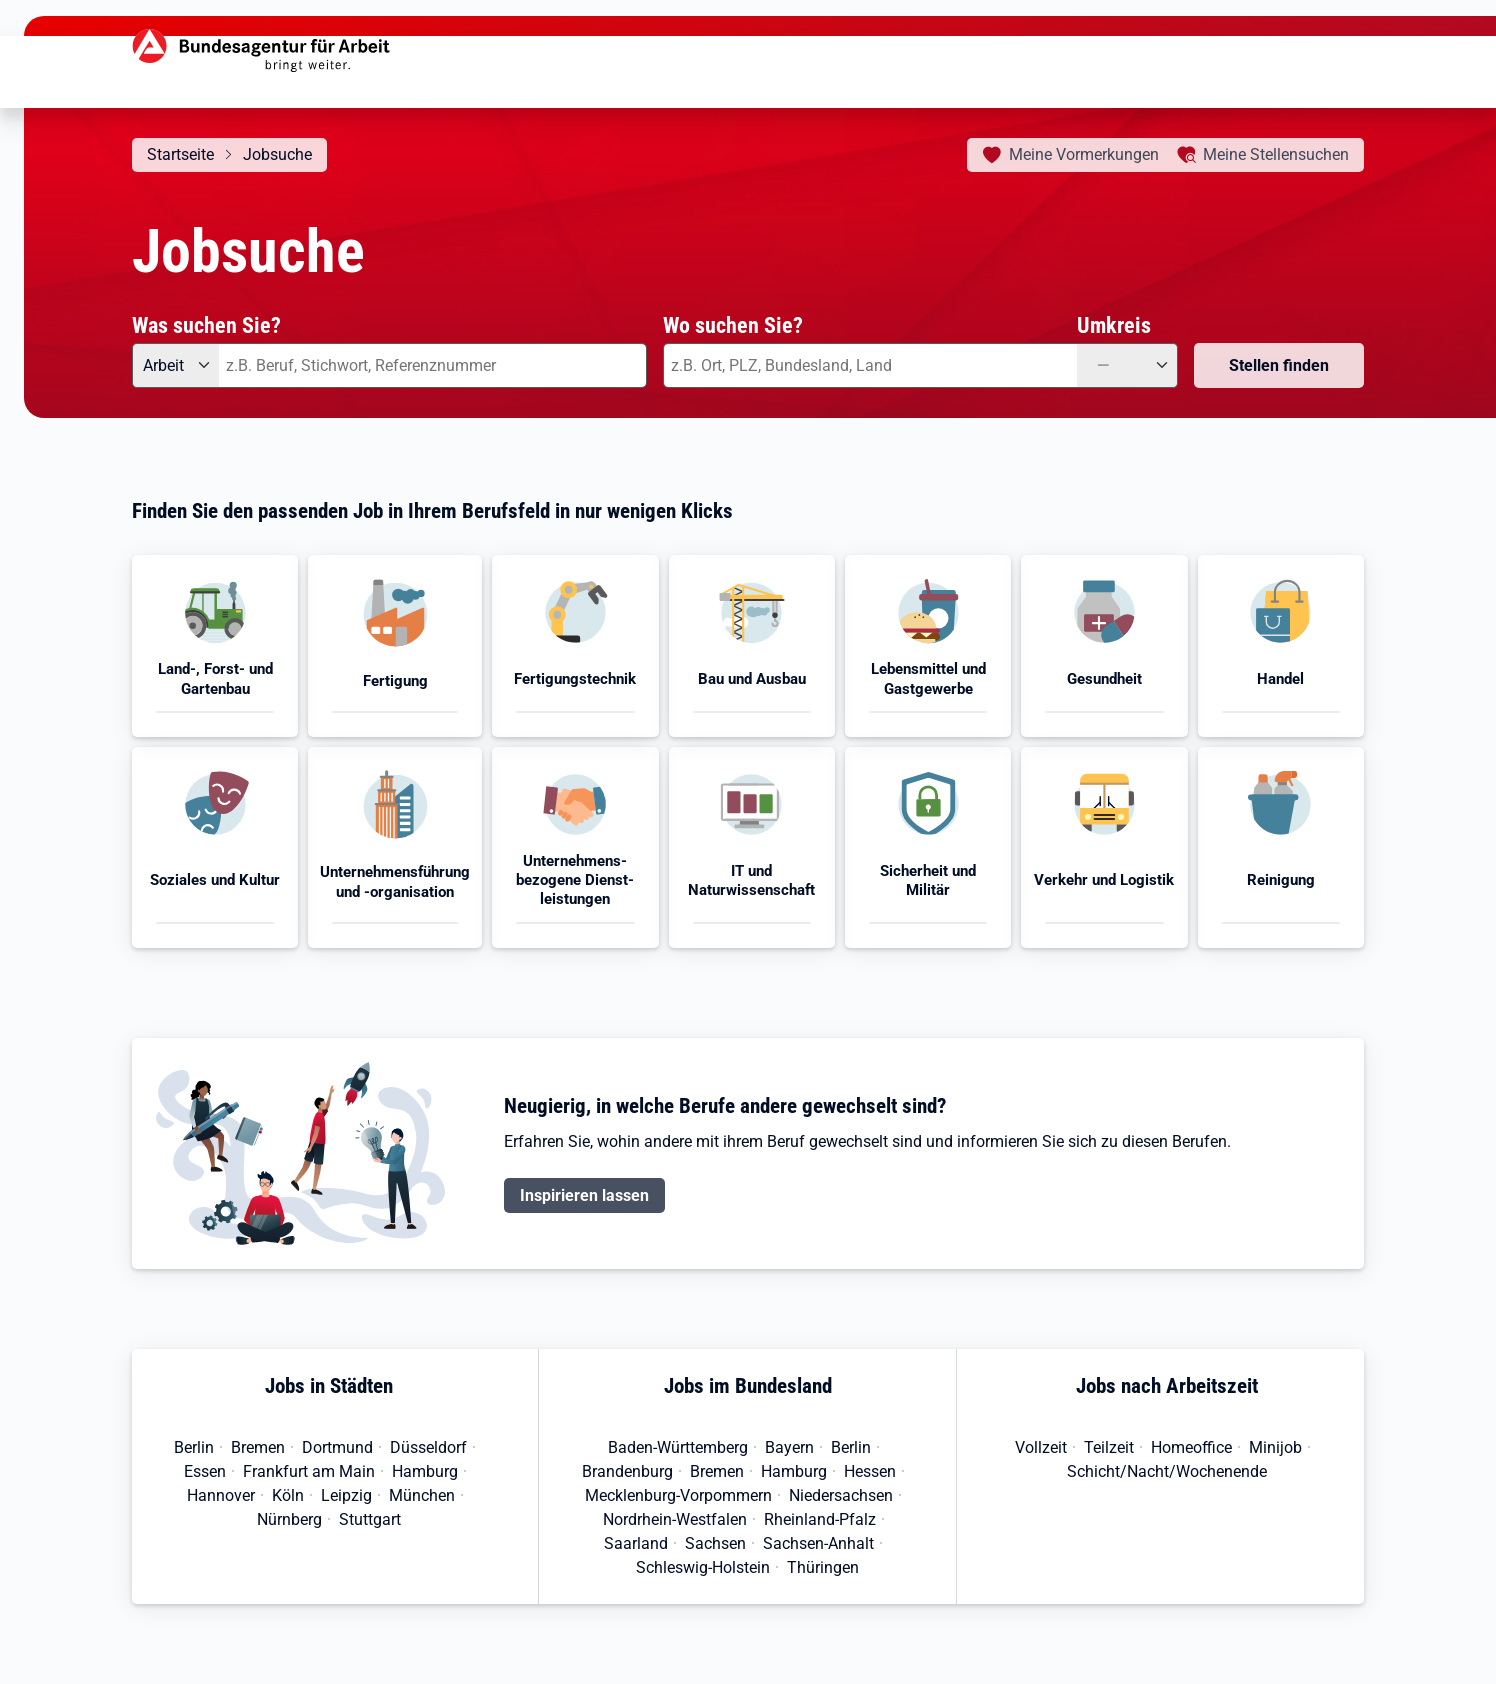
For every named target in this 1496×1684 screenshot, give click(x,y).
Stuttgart (370, 1519)
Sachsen (715, 1543)
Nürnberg (289, 1519)
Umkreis (1114, 325)
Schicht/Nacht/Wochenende (1167, 1471)
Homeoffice (1191, 1447)
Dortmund (337, 1447)
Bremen (258, 1447)
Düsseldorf (428, 1447)
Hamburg (425, 1471)
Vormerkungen (1084, 154)
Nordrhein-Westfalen (675, 1519)
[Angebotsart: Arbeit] (175, 365)
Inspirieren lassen (584, 1195)
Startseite (180, 154)
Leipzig (346, 1495)
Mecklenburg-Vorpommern (678, 1495)
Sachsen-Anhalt (818, 1543)
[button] (215, 646)
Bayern (789, 1447)
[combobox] (433, 365)
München (422, 1495)
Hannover (221, 1495)
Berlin (194, 1447)
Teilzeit (1109, 1447)
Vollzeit (1041, 1447)
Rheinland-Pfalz (820, 1519)
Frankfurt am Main (309, 1471)
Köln (288, 1495)
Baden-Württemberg (678, 1447)
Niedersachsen (841, 1495)
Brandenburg (627, 1471)
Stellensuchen (1276, 154)
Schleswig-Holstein (703, 1567)
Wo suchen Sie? (733, 325)
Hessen (870, 1471)
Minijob (1275, 1447)
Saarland (636, 1543)
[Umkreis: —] (1127, 365)
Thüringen (823, 1567)
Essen (205, 1471)
